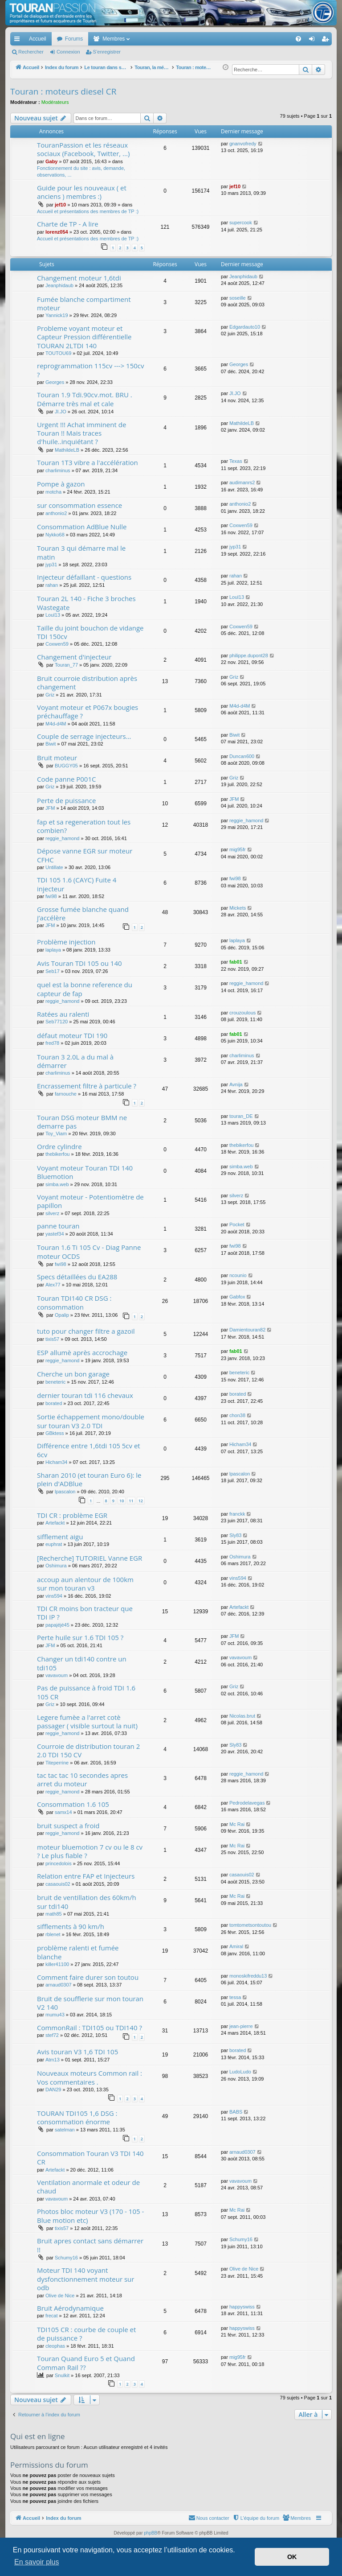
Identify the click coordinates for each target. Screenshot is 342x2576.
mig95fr (237, 849)
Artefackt (55, 1522)
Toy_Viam (56, 1133)
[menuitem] (267, 38)
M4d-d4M (55, 723)
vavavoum (56, 1675)
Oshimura (56, 1565)
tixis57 (52, 1339)
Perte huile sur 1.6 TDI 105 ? (80, 1637)
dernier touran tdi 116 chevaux (85, 1395)
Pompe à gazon (61, 483)
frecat (51, 2315)
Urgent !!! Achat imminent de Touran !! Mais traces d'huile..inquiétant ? (81, 433)
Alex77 (53, 1284)
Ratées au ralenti (63, 1014)
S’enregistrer (107, 51)
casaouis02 (57, 1884)
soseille (237, 298)
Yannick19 (56, 315)
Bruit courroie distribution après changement (87, 682)
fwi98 (51, 896)
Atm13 (52, 2059)
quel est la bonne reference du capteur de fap (84, 988)
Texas (235, 461)
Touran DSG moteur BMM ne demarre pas (82, 1121)
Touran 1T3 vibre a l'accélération (87, 462)
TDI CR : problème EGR (72, 1515)
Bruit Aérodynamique (70, 2308)
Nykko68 (55, 534)
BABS (235, 2111)
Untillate (54, 867)
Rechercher (31, 51)
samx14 (63, 1812)
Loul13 (52, 615)
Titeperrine (57, 1762)
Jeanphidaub (59, 285)
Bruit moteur (57, 757)
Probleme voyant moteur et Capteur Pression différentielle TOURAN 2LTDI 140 (84, 337)
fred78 (52, 1043)
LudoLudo (240, 2071)
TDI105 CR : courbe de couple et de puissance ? (86, 2333)
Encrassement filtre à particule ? (86, 1085)
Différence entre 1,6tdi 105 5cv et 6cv (88, 1450)
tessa (235, 1997)
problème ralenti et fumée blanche (77, 1952)
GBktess (54, 1433)
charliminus (57, 470)
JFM (50, 808)
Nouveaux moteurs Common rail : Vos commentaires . (89, 2077)
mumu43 (55, 2014)
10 (121, 1501)
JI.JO (60, 411)
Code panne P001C (66, 779)
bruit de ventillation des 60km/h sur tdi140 (86, 1901)
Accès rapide (19, 40)
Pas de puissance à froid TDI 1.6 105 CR (86, 1692)
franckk (237, 1514)
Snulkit (62, 2375)
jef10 (60, 204)
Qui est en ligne (37, 2436)
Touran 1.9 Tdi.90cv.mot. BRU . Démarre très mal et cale (84, 399)
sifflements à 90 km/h (70, 1926)
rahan (51, 585)
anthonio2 (56, 513)
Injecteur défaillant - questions (84, 577)
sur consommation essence (79, 505)
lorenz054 (56, 232)
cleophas (55, 2346)
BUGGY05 (66, 765)
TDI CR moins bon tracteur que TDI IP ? (85, 1612)
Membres (113, 39)
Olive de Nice (59, 2295)
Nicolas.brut (242, 1716)
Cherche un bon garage (73, 1373)
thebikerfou (57, 1154)
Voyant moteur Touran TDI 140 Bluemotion (85, 1172)
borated (53, 1403)
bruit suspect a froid (68, 1825)
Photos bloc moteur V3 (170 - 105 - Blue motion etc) (90, 2215)
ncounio (238, 1275)
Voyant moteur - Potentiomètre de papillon (90, 1201)
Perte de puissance (66, 800)
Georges (54, 382)
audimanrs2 (242, 482)
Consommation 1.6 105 (73, 1804)
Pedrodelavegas (247, 1802)
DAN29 (53, 2089)
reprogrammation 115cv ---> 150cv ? (90, 370)
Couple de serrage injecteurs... (84, 736)
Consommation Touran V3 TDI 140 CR (90, 2157)
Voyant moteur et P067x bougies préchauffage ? (87, 711)
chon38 (237, 1415)
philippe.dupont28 (248, 655)
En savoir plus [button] (36, 2562)
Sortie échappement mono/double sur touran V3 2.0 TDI (90, 1421)
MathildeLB (67, 450)
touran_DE (241, 1116)
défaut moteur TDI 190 (72, 1035)
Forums (74, 39)
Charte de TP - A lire (67, 223)
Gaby (51, 161)
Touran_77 (66, 665)
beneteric (55, 1382)
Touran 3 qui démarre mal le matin (81, 552)
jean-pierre (241, 2026)
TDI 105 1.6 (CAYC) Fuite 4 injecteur (76, 884)
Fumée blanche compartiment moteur (84, 303)
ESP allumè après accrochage (82, 1352)
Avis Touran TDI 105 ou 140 (79, 963)
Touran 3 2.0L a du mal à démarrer (75, 1061)
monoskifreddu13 (248, 1975)
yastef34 (54, 1233)
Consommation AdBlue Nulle (81, 526)
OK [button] (292, 2556)
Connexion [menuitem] (313, 40)
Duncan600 (241, 756)
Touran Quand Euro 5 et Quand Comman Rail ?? (86, 2362)
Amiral (236, 1946)
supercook (240, 222)
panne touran (58, 1225)
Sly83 (235, 1535)
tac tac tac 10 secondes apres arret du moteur (82, 1779)
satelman (65, 2129)
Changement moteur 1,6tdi (79, 277)
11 (131, 1501)
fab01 (235, 961)
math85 (53, 1914)
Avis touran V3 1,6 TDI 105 (77, 2051)
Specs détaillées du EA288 (77, 1276)
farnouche (66, 1093)
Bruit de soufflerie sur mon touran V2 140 (90, 2002)
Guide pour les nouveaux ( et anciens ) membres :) (81, 192)
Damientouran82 (247, 1329)
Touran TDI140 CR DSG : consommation (74, 1302)
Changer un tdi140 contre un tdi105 (81, 1663)
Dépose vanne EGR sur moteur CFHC (84, 855)
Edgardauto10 (244, 327)
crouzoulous (242, 1012)
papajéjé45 (57, 1625)
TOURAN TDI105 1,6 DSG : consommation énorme (77, 2117)
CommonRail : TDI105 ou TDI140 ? (89, 2027)
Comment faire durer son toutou (87, 1977)
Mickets (237, 908)
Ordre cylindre (59, 1146)
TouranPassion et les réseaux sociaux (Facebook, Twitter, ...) (83, 149)
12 (140, 1501)
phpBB (150, 2533)
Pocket (236, 1224)
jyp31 (51, 564)
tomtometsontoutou (250, 1925)
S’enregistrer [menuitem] (327, 40)
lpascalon (65, 1491)
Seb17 (52, 971)
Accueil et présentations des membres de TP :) (87, 211)
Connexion (68, 51)
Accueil (37, 39)
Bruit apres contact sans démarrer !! (90, 2245)
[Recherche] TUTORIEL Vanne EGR (89, 1558)
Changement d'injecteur (74, 656)
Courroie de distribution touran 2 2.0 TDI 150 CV (88, 1750)
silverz (52, 1213)
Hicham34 (56, 1462)
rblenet (53, 1934)
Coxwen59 (240, 525)
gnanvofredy (242, 143)
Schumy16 (66, 2257)
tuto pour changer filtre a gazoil (86, 1331)
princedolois (58, 1863)
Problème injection (66, 941)
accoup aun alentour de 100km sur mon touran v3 (85, 1583)
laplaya (53, 949)
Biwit (50, 743)
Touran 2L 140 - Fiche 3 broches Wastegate (86, 602)
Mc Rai (236, 1824)
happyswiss (242, 2306)
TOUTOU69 (58, 353)
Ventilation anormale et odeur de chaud (88, 2186)
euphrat (53, 1544)
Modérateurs (55, 102)
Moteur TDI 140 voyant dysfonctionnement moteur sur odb (85, 2279)
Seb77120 (56, 1021)
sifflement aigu (60, 1536)
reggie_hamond (62, 838)
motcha (53, 492)
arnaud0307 (58, 1984)
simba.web (57, 1184)
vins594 (53, 1596)
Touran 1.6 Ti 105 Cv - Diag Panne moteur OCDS (89, 1251)
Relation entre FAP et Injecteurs (85, 1875)
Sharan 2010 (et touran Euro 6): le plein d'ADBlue (89, 1479)
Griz (49, 694)
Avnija (236, 1084)
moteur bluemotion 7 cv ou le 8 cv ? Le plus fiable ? (89, 1851)
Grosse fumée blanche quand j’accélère (83, 913)
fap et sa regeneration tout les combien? (83, 826)
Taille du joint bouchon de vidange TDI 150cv (90, 632)
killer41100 (57, 1964)
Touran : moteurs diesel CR (63, 91)
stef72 (52, 2035)
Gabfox (237, 1296)
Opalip (62, 1315)
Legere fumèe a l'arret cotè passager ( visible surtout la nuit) (87, 1721)
